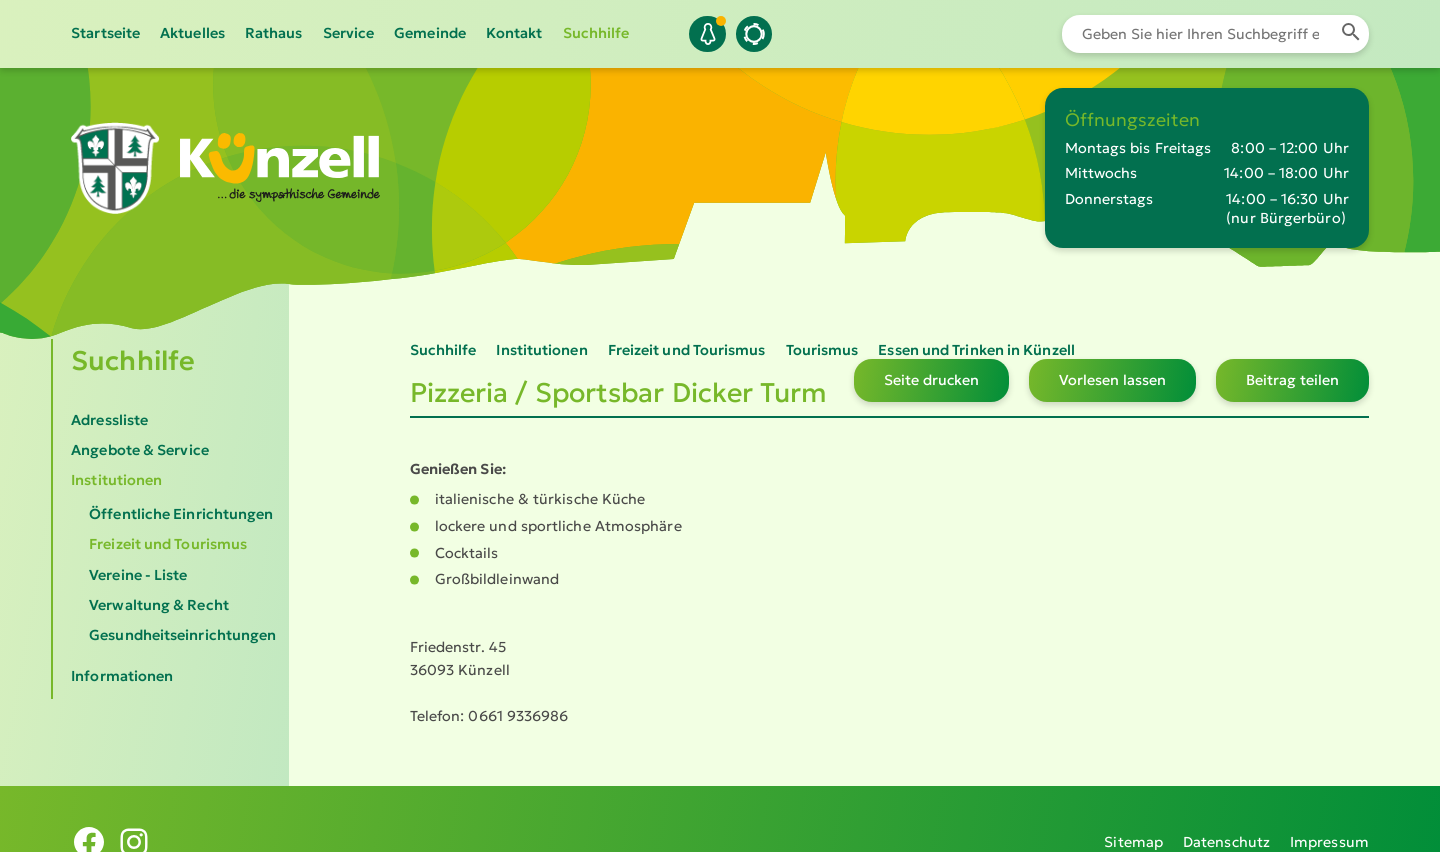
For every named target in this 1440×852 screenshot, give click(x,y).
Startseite (105, 33)
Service (349, 33)
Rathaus (274, 33)
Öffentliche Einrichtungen (181, 514)
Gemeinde (430, 33)
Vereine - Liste (138, 575)
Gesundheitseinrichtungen (182, 635)
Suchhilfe (596, 33)
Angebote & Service (140, 450)
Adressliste (109, 420)
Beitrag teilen (1292, 380)
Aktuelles (192, 33)
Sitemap (1133, 819)
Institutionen (116, 480)
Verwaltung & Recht (159, 605)
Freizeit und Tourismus (168, 544)
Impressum (1329, 819)
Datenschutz (1226, 819)
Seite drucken (931, 380)
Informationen (122, 676)
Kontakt (514, 33)
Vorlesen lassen (1112, 380)
